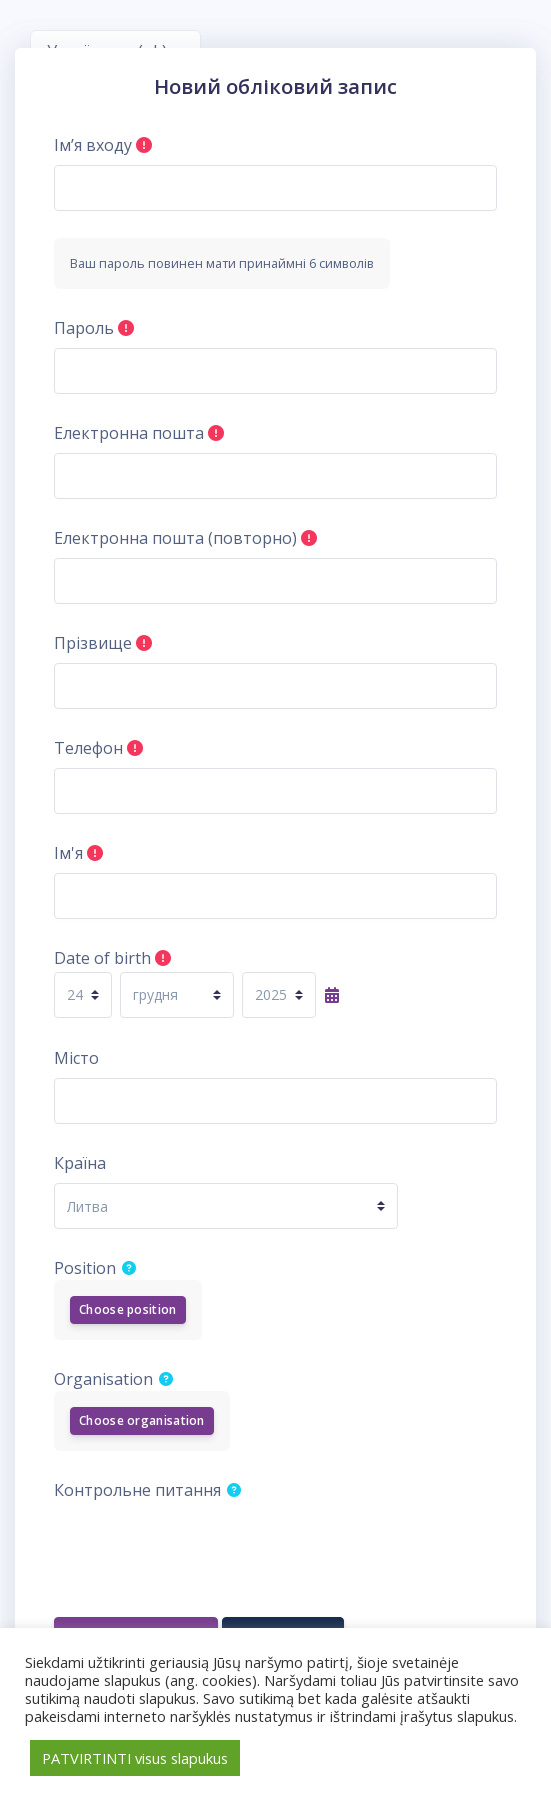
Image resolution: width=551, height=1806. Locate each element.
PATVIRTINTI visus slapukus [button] (135, 1758)
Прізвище (93, 643)
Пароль (84, 328)
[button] (133, 1267)
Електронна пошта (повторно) (175, 538)
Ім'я (68, 853)
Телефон (88, 748)
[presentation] (206, 1549)
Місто (76, 1058)
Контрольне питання (137, 1490)
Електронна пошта (129, 433)
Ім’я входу (93, 145)
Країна (80, 1163)
